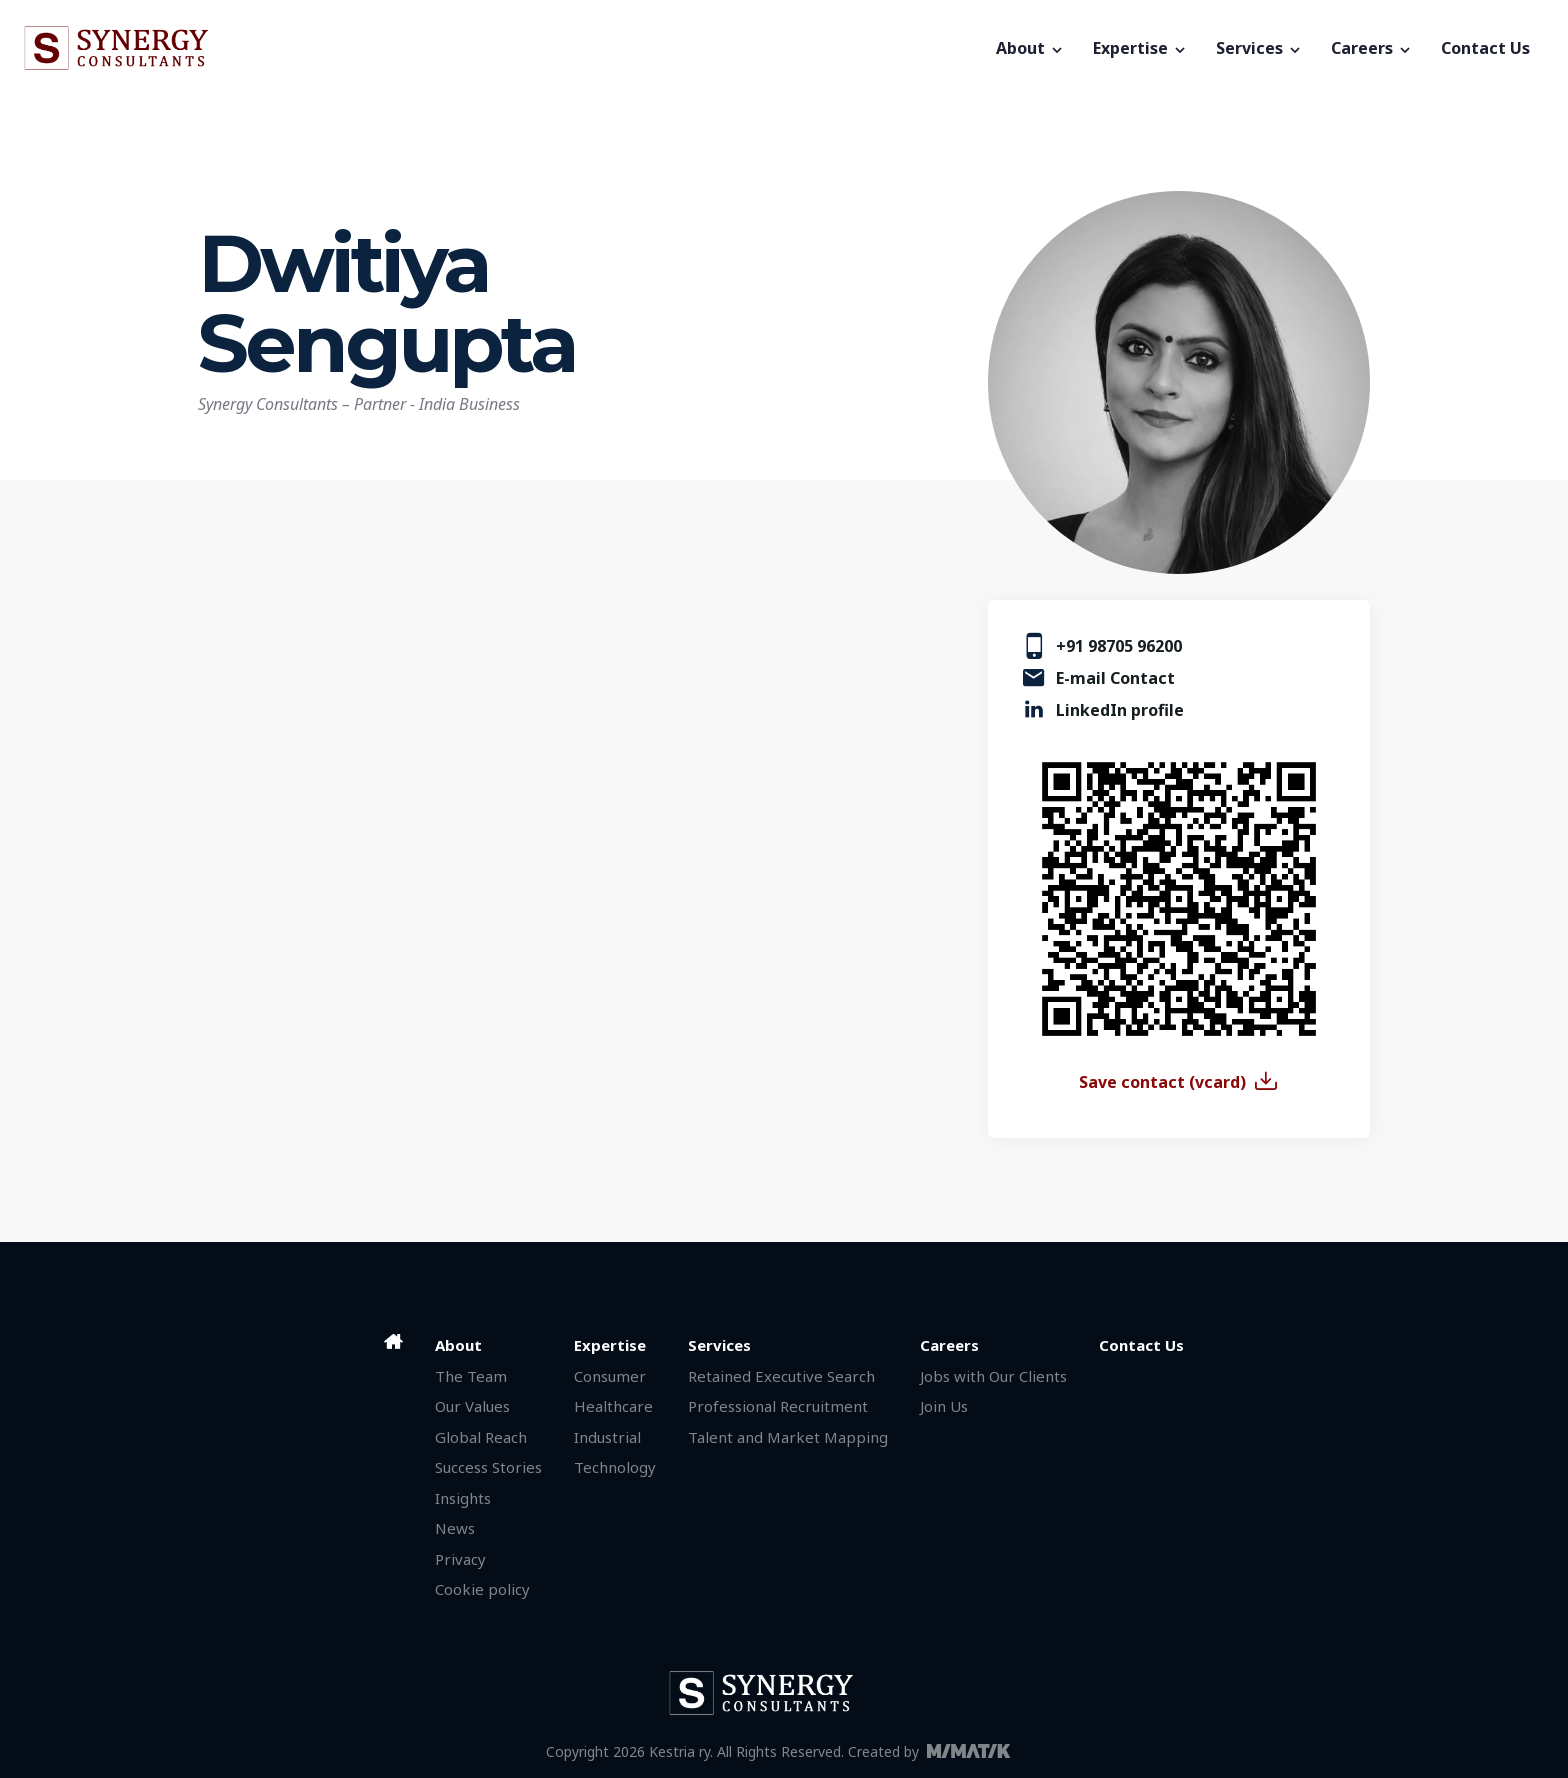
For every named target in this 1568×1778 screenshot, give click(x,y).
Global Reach (481, 1437)
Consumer (610, 1376)
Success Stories (488, 1467)
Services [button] (1259, 48)
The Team (471, 1376)
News (455, 1528)
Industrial (607, 1437)
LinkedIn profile (1120, 710)
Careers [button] (1372, 48)
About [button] (1030, 48)
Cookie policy (482, 1589)
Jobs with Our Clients (993, 1376)
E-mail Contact (1115, 678)
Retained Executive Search (781, 1376)
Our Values (472, 1406)
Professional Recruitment (778, 1406)
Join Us (944, 1406)
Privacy (460, 1559)
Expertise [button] (1140, 48)
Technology (615, 1467)
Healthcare (613, 1406)
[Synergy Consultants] (503, 48)
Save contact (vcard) (1162, 1082)
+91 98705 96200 (1119, 646)
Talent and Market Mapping (788, 1437)
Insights (463, 1498)
